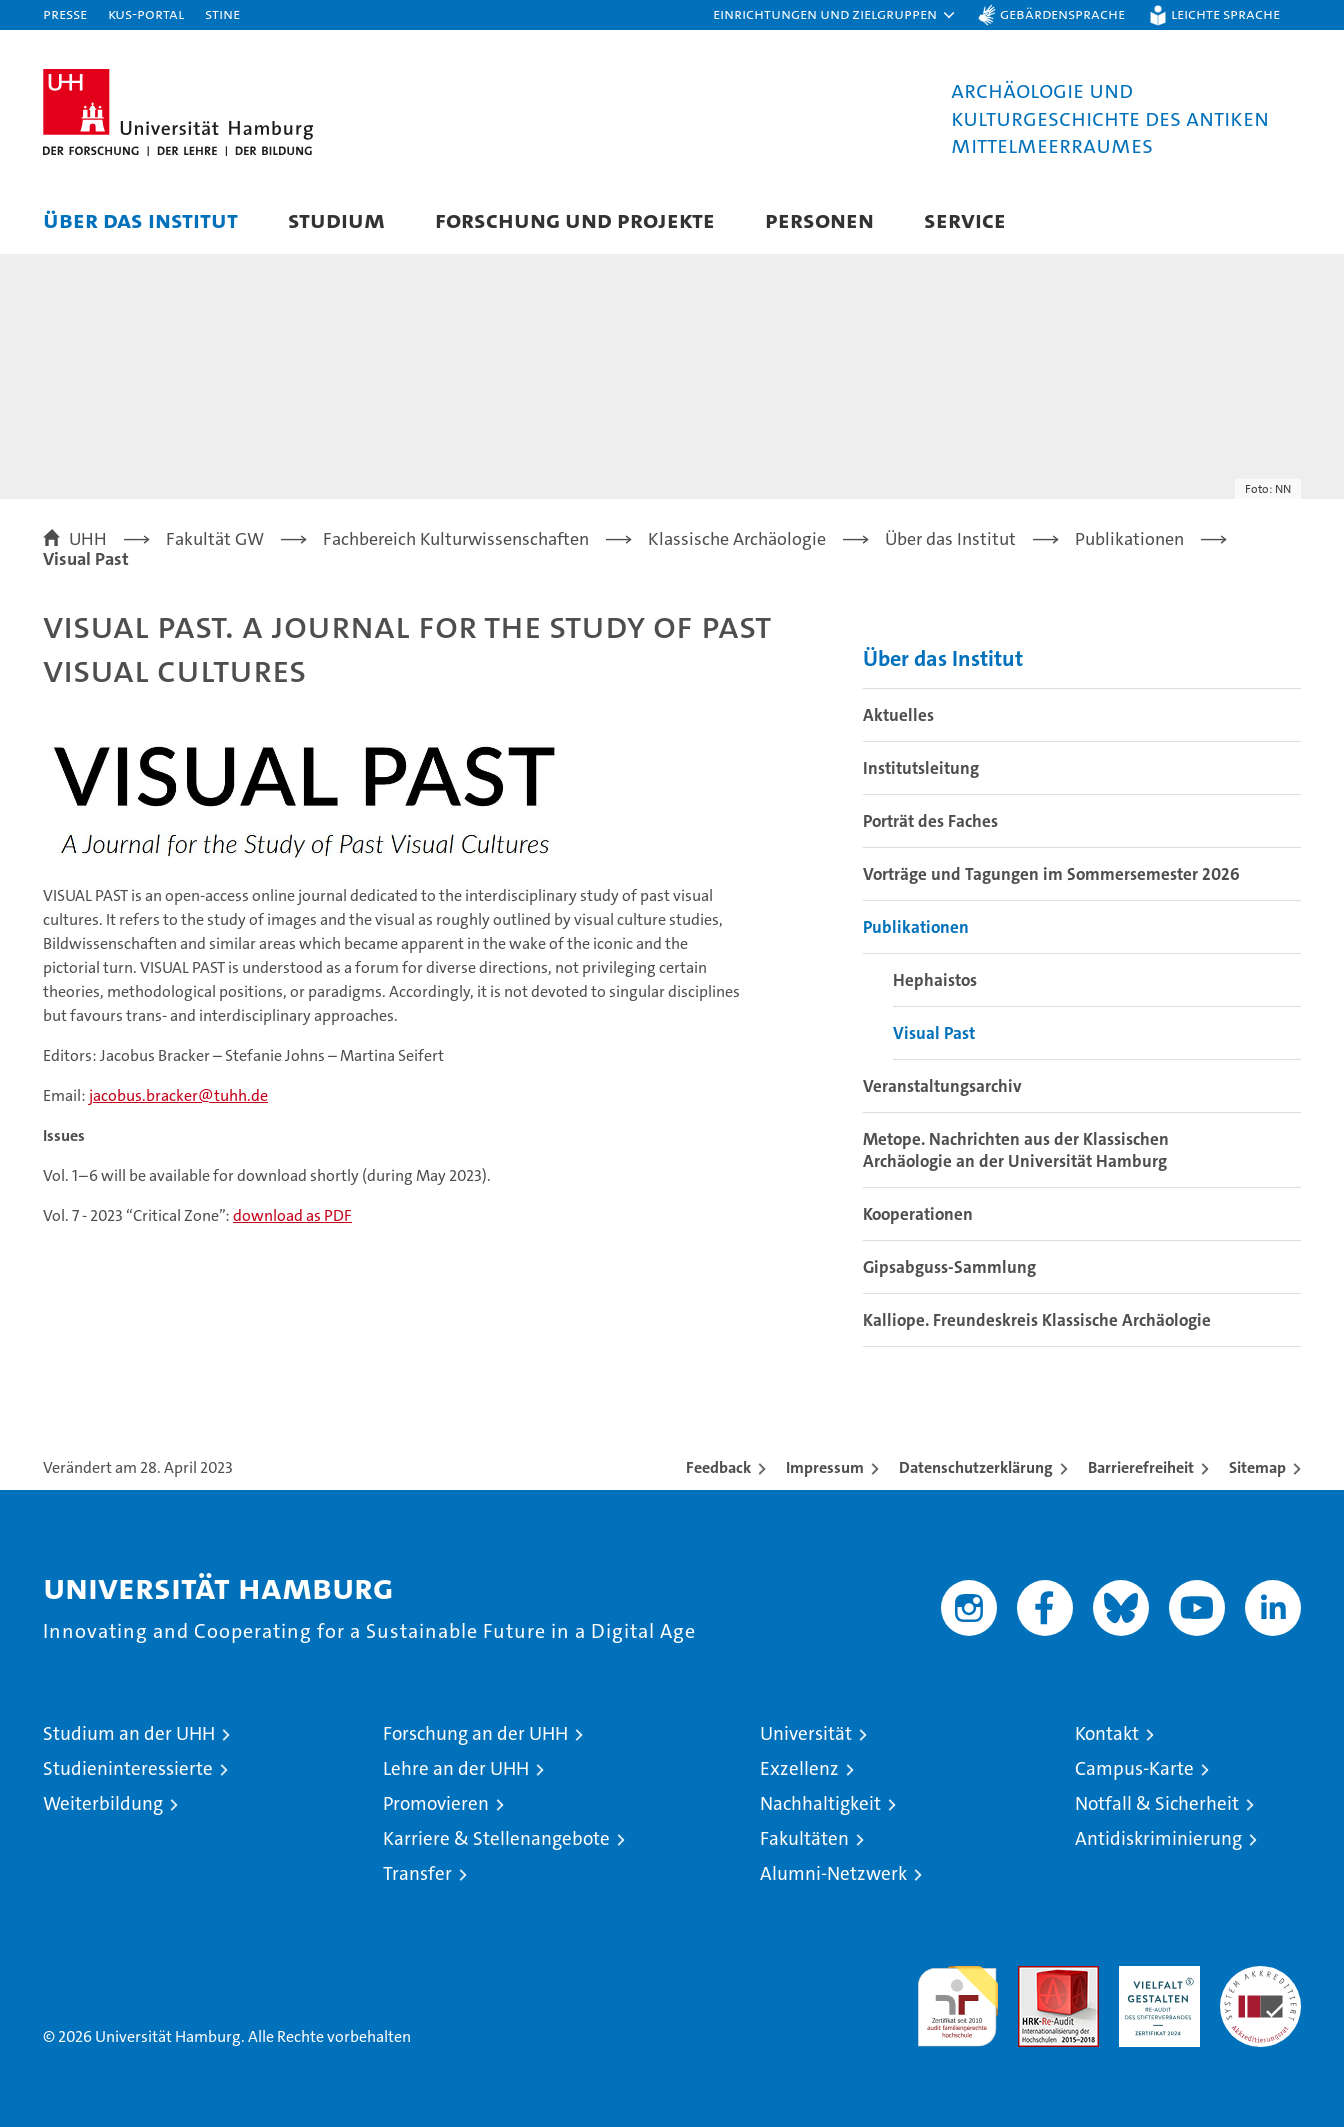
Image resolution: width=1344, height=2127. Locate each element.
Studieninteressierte (128, 1768)
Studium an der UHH (129, 1733)
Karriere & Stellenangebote (496, 1838)
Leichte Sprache (1225, 13)
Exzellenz (799, 1768)
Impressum (825, 1467)
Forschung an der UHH (475, 1733)
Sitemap (1257, 1467)
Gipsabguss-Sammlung (949, 1267)
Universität (806, 1733)
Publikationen (916, 927)
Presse (65, 13)
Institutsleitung (921, 768)
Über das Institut (140, 219)
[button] (835, 15)
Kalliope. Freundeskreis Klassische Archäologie (1037, 1320)
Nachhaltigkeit (820, 1803)
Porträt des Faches (930, 821)
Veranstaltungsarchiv (942, 1086)
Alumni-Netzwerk (833, 1873)
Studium (336, 219)
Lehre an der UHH (456, 1768)
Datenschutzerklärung (976, 1467)
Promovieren (436, 1803)
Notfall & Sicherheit (1157, 1803)
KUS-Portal (146, 13)
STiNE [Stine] (222, 13)
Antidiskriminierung (1158, 1838)
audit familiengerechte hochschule (957, 1997)
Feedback (718, 1467)
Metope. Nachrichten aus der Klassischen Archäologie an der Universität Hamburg (1016, 1150)
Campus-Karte (1134, 1768)
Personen (819, 219)
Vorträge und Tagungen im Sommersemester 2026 (1051, 874)
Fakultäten (804, 1838)
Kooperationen (918, 1214)
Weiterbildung (103, 1803)
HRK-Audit (1154, 1976)
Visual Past (934, 1033)
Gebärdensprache (1062, 13)
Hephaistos (935, 980)
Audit (1037, 1976)
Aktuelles (898, 715)
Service (965, 219)
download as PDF (292, 1215)
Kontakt (1107, 1733)
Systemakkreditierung (1260, 1976)
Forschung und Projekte (575, 219)
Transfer (417, 1873)
